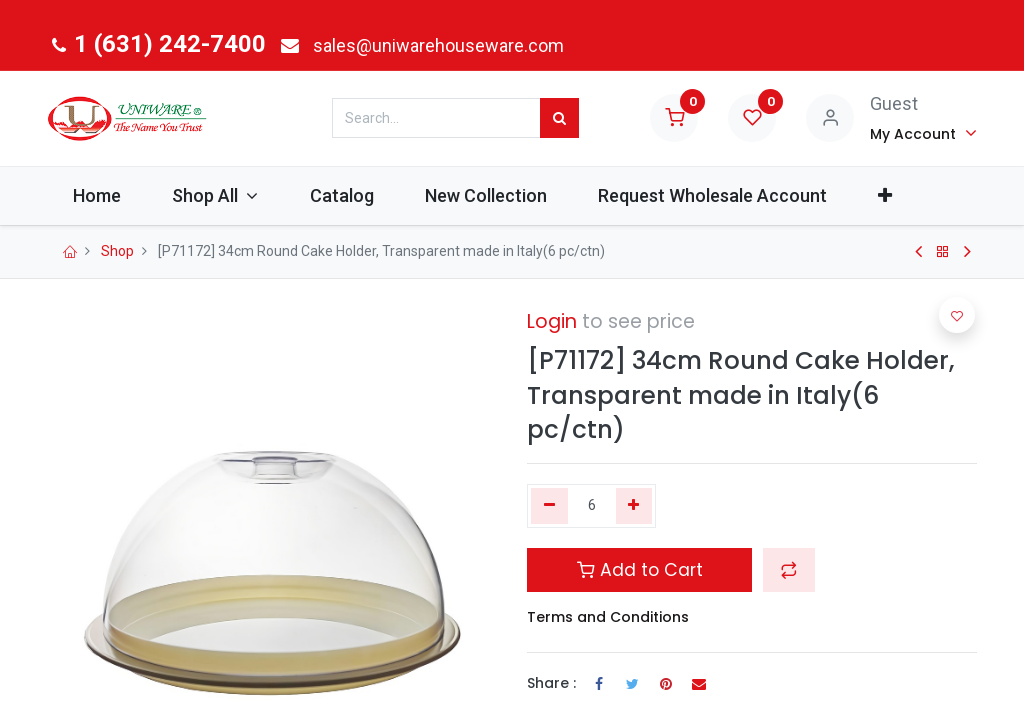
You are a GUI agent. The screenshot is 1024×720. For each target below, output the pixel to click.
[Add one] (634, 506)
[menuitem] (96, 195)
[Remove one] (549, 506)
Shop (117, 251)
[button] (885, 195)
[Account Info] (923, 133)
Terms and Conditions (608, 617)
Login (552, 321)
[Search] (559, 118)
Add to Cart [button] (640, 570)
